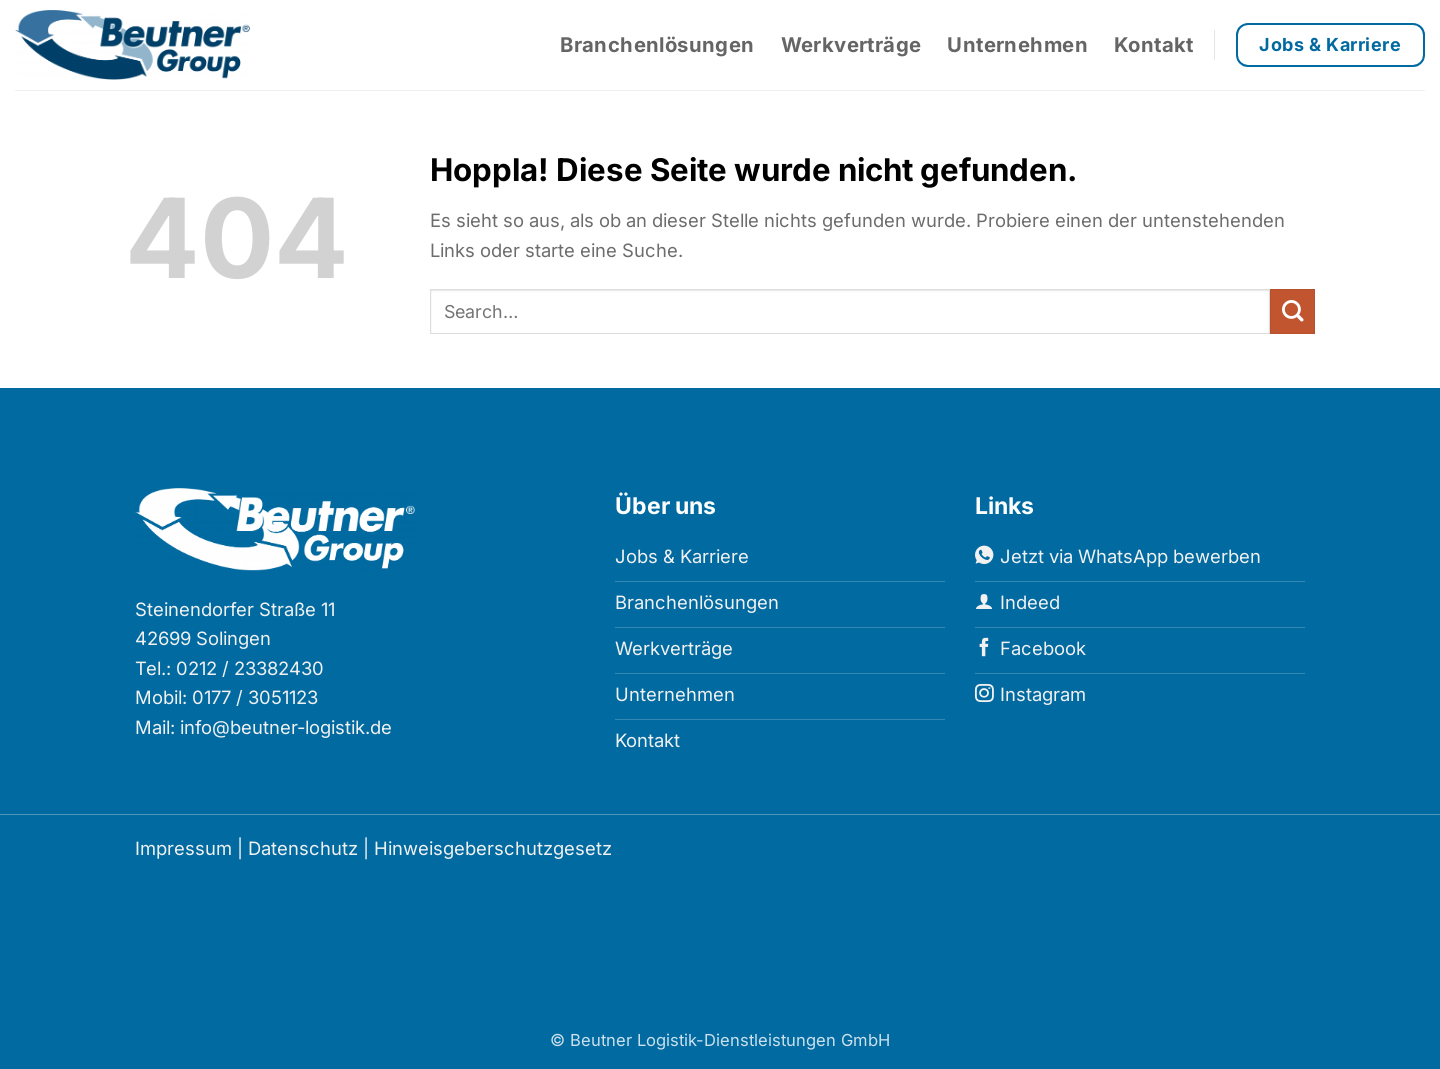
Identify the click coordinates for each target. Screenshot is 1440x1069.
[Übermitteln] (1292, 311)
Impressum (183, 848)
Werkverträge (851, 44)
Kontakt (1154, 44)
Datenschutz (303, 848)
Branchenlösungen (657, 44)
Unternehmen (1017, 44)
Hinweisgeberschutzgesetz (493, 848)
